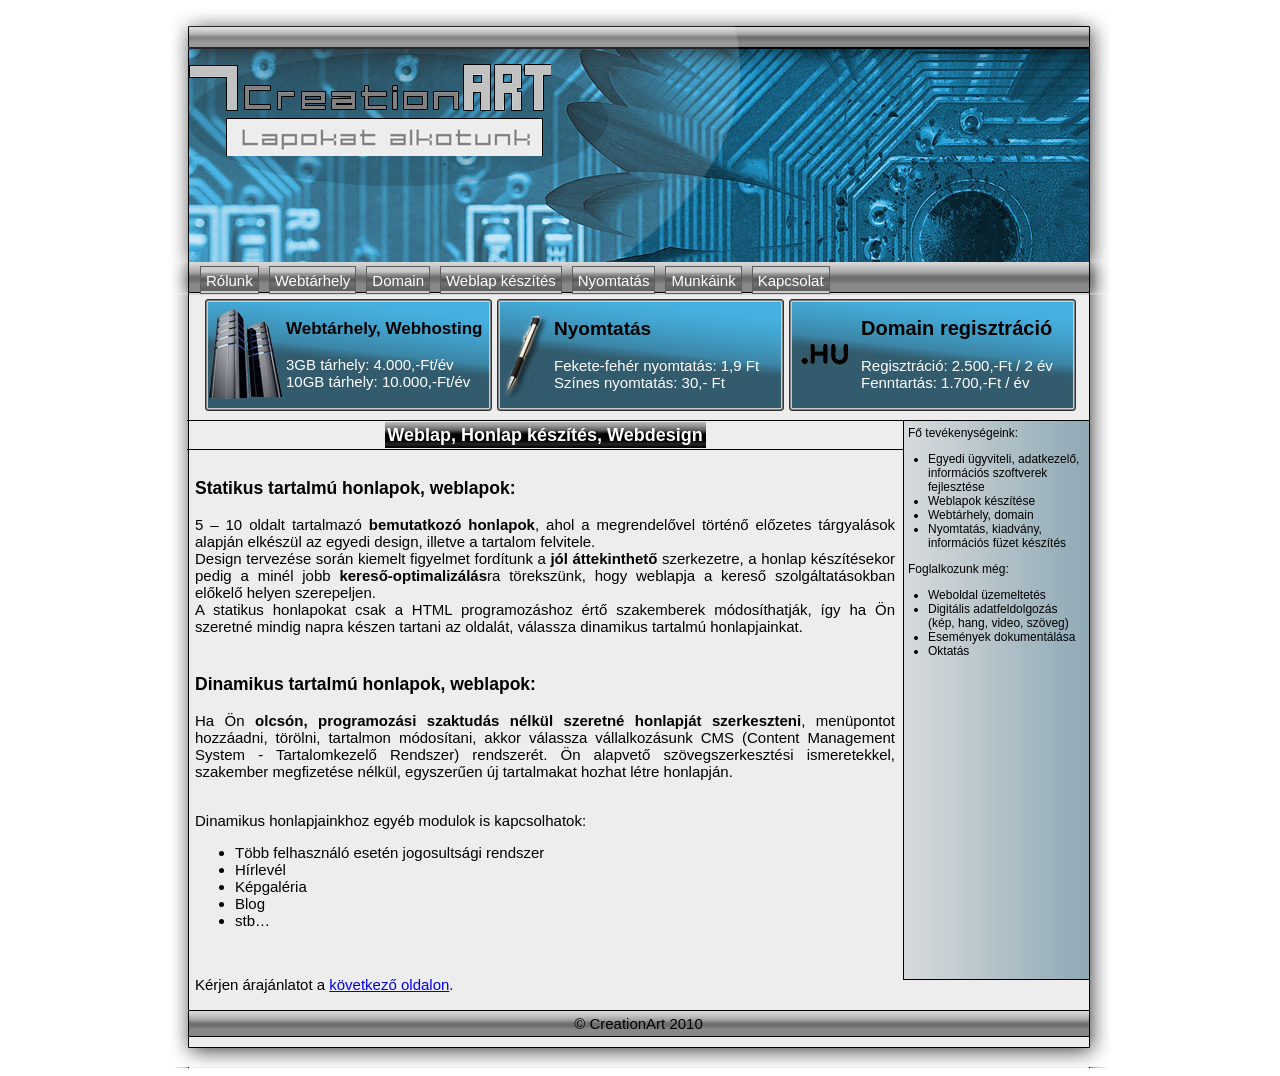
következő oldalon (389, 984)
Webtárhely (313, 280)
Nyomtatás (614, 280)
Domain (398, 280)
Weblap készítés (501, 280)
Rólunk (229, 280)
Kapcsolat (791, 280)
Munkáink (703, 280)
